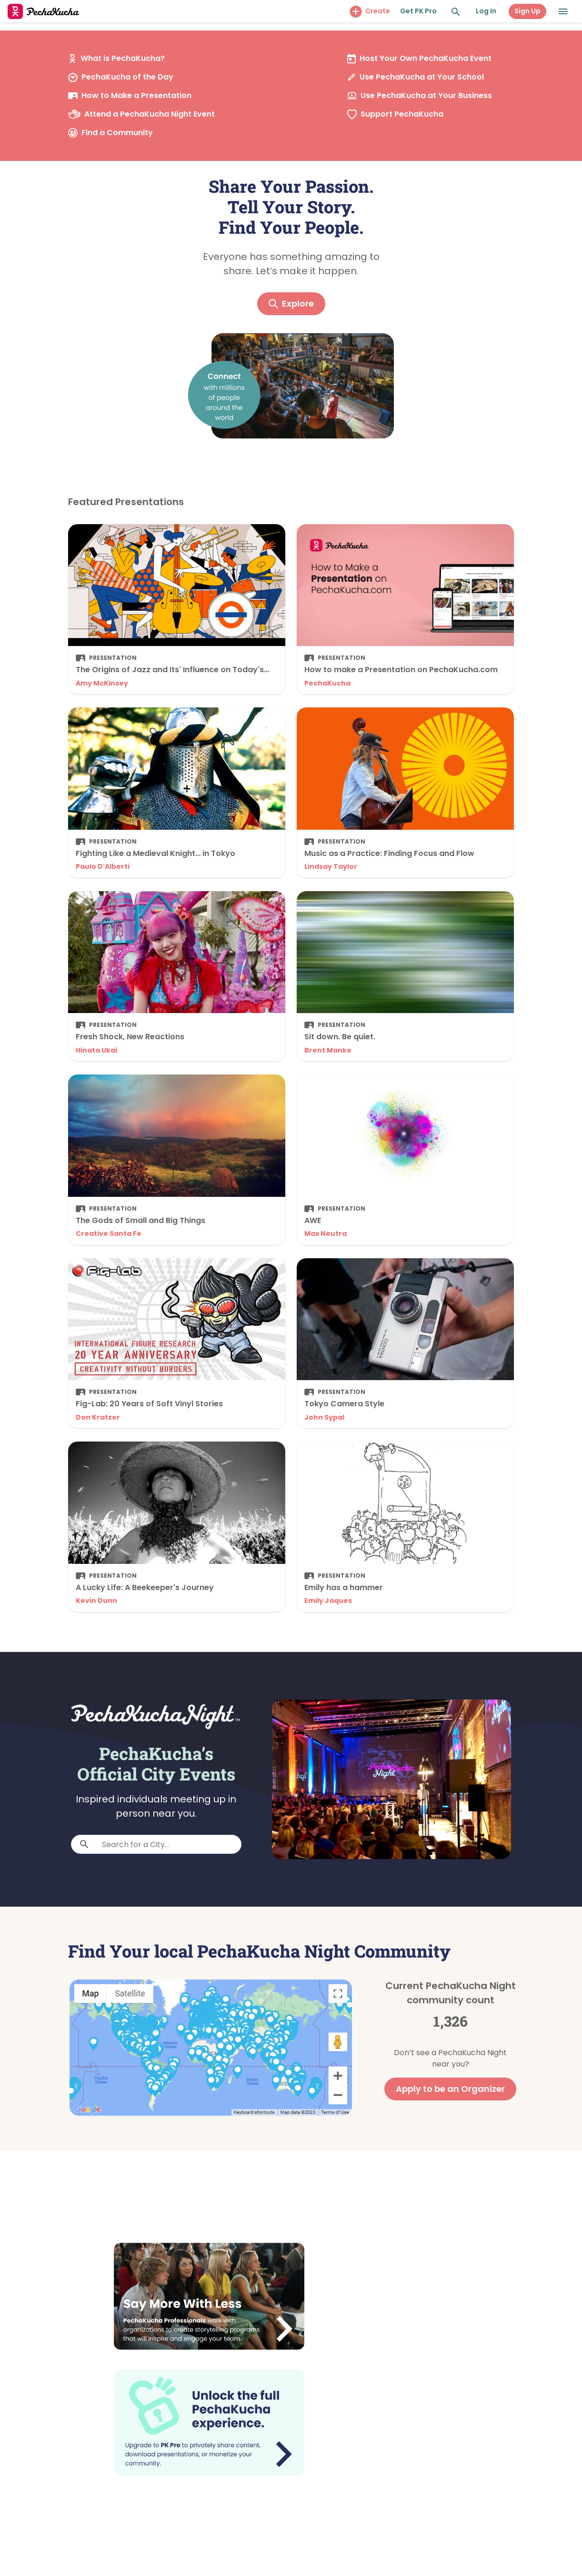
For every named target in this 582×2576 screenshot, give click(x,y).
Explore (291, 303)
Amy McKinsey (102, 683)
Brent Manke (327, 1050)
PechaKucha (327, 683)
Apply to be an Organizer (450, 2089)
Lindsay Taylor (330, 866)
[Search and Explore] (455, 11)
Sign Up (527, 11)
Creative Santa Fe (108, 1233)
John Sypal (324, 1417)
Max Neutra (325, 1233)
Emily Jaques (328, 1600)
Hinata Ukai (96, 1050)
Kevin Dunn (96, 1600)
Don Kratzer (98, 1417)
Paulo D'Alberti (103, 866)
